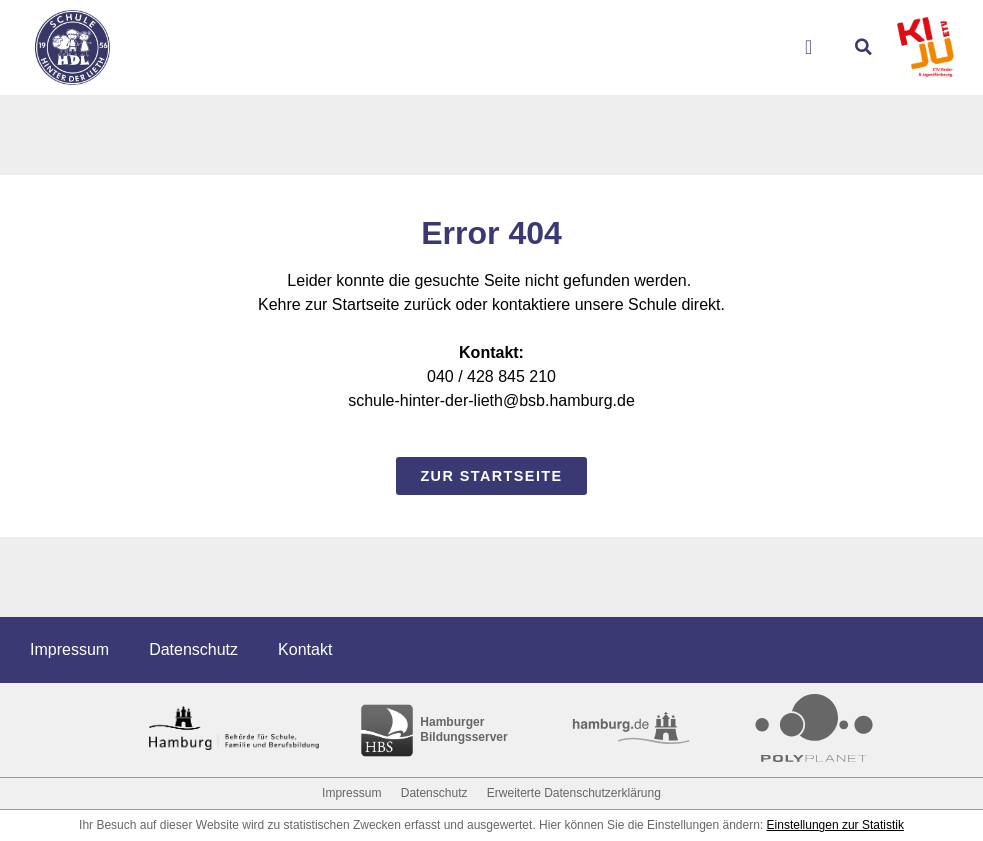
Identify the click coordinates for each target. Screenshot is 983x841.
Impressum (69, 649)
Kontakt (305, 649)
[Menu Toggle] (816, 47)
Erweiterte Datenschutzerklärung (574, 793)
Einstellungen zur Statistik (835, 825)
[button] (863, 47)
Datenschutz (193, 649)
